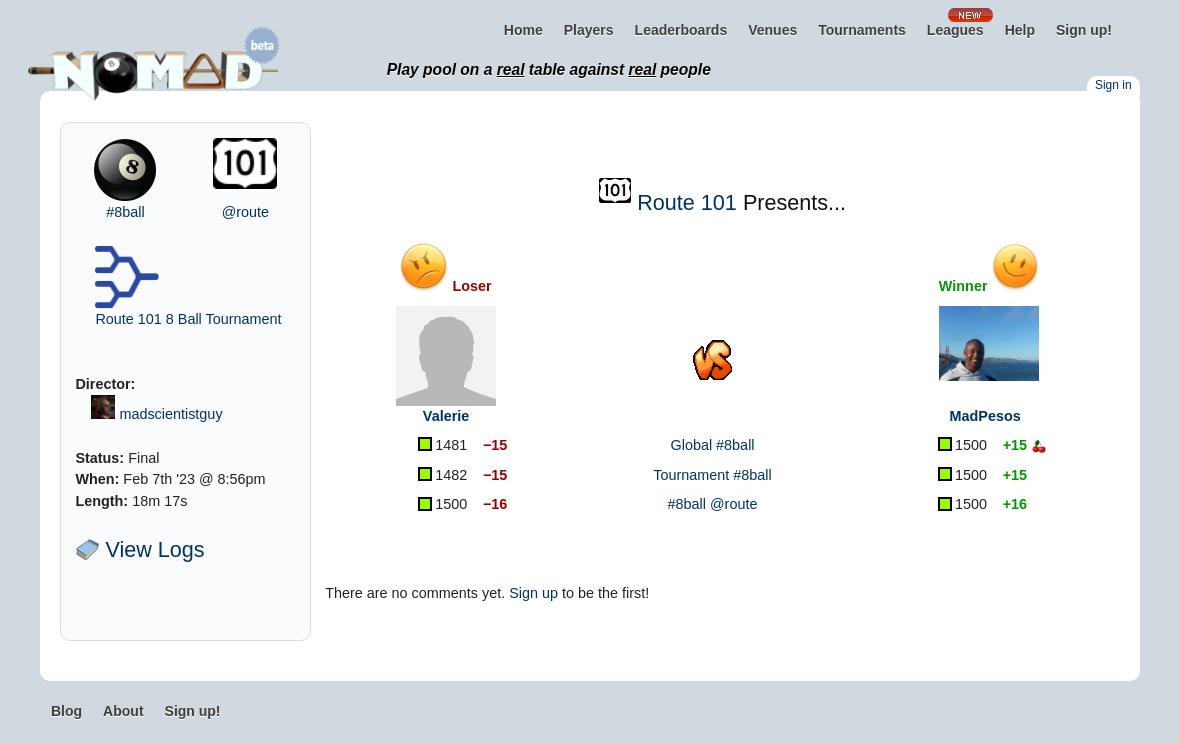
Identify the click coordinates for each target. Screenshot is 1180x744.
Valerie (446, 416)
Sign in (1113, 85)
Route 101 (687, 202)
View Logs (139, 549)
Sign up (533, 593)
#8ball (125, 212)
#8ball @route (713, 504)
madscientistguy (170, 414)
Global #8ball (713, 445)
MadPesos (985, 416)
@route (245, 212)
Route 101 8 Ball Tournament (188, 319)
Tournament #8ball (712, 475)
